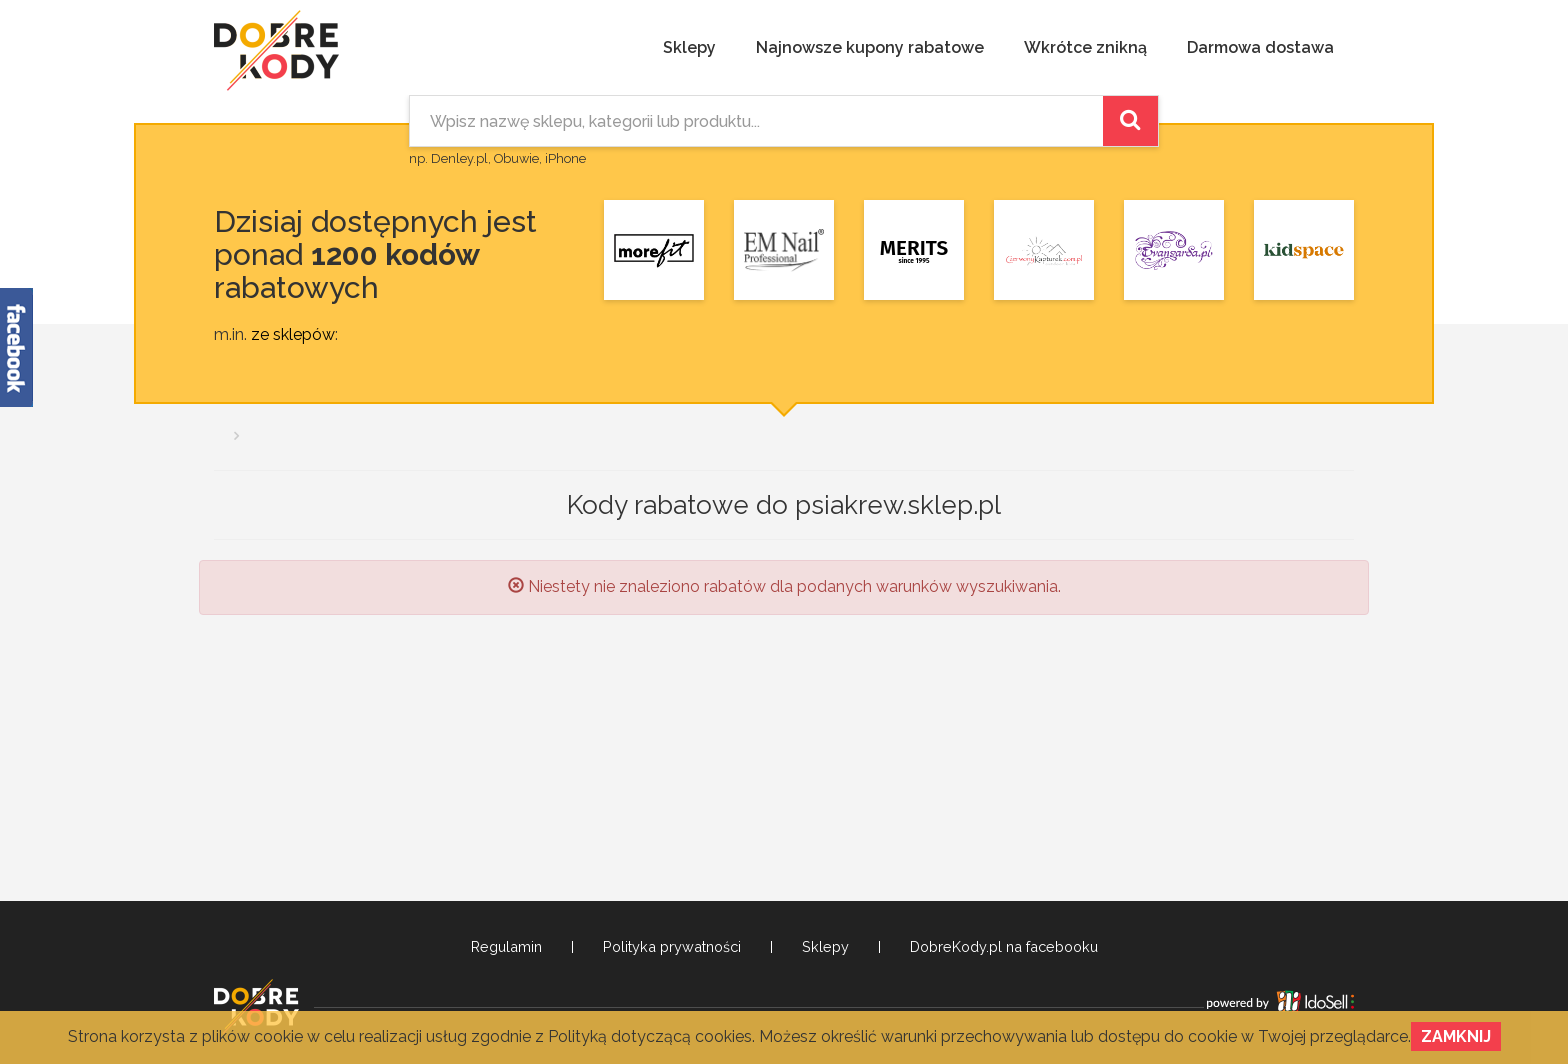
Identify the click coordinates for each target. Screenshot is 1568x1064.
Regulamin (506, 947)
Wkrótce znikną (1085, 47)
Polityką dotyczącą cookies (650, 1036)
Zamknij (1456, 1036)
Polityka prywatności (672, 947)
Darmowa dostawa (1260, 47)
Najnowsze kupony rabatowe (870, 47)
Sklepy (689, 47)
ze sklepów (293, 334)
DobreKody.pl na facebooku (1004, 947)
